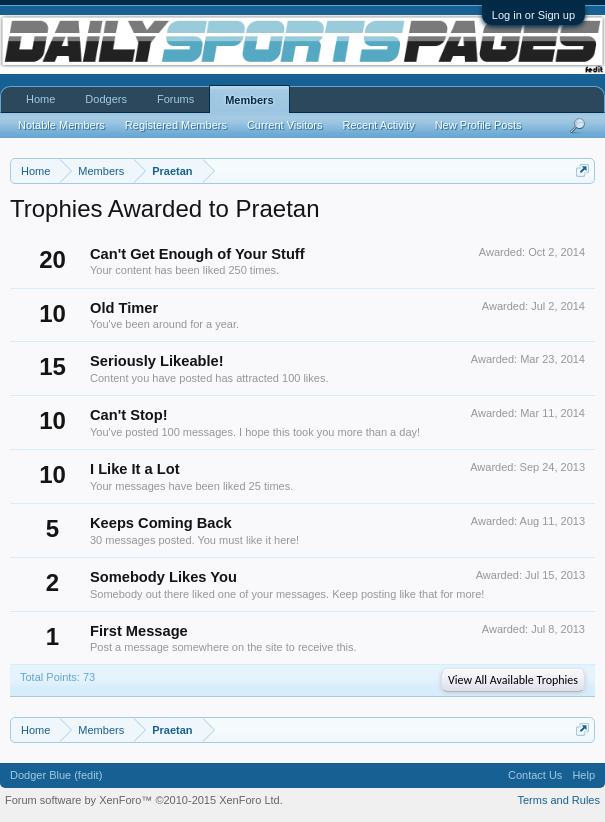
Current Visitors (285, 125)
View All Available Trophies (513, 680)
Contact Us (535, 775)
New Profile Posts (478, 125)
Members (249, 100)
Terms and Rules (558, 800)
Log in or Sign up (533, 15)
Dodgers (106, 99)
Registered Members (176, 125)
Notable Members (61, 125)
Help (583, 775)
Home (40, 99)
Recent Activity (379, 125)
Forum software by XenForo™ (144, 800)
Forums (175, 99)
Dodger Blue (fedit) (56, 775)
